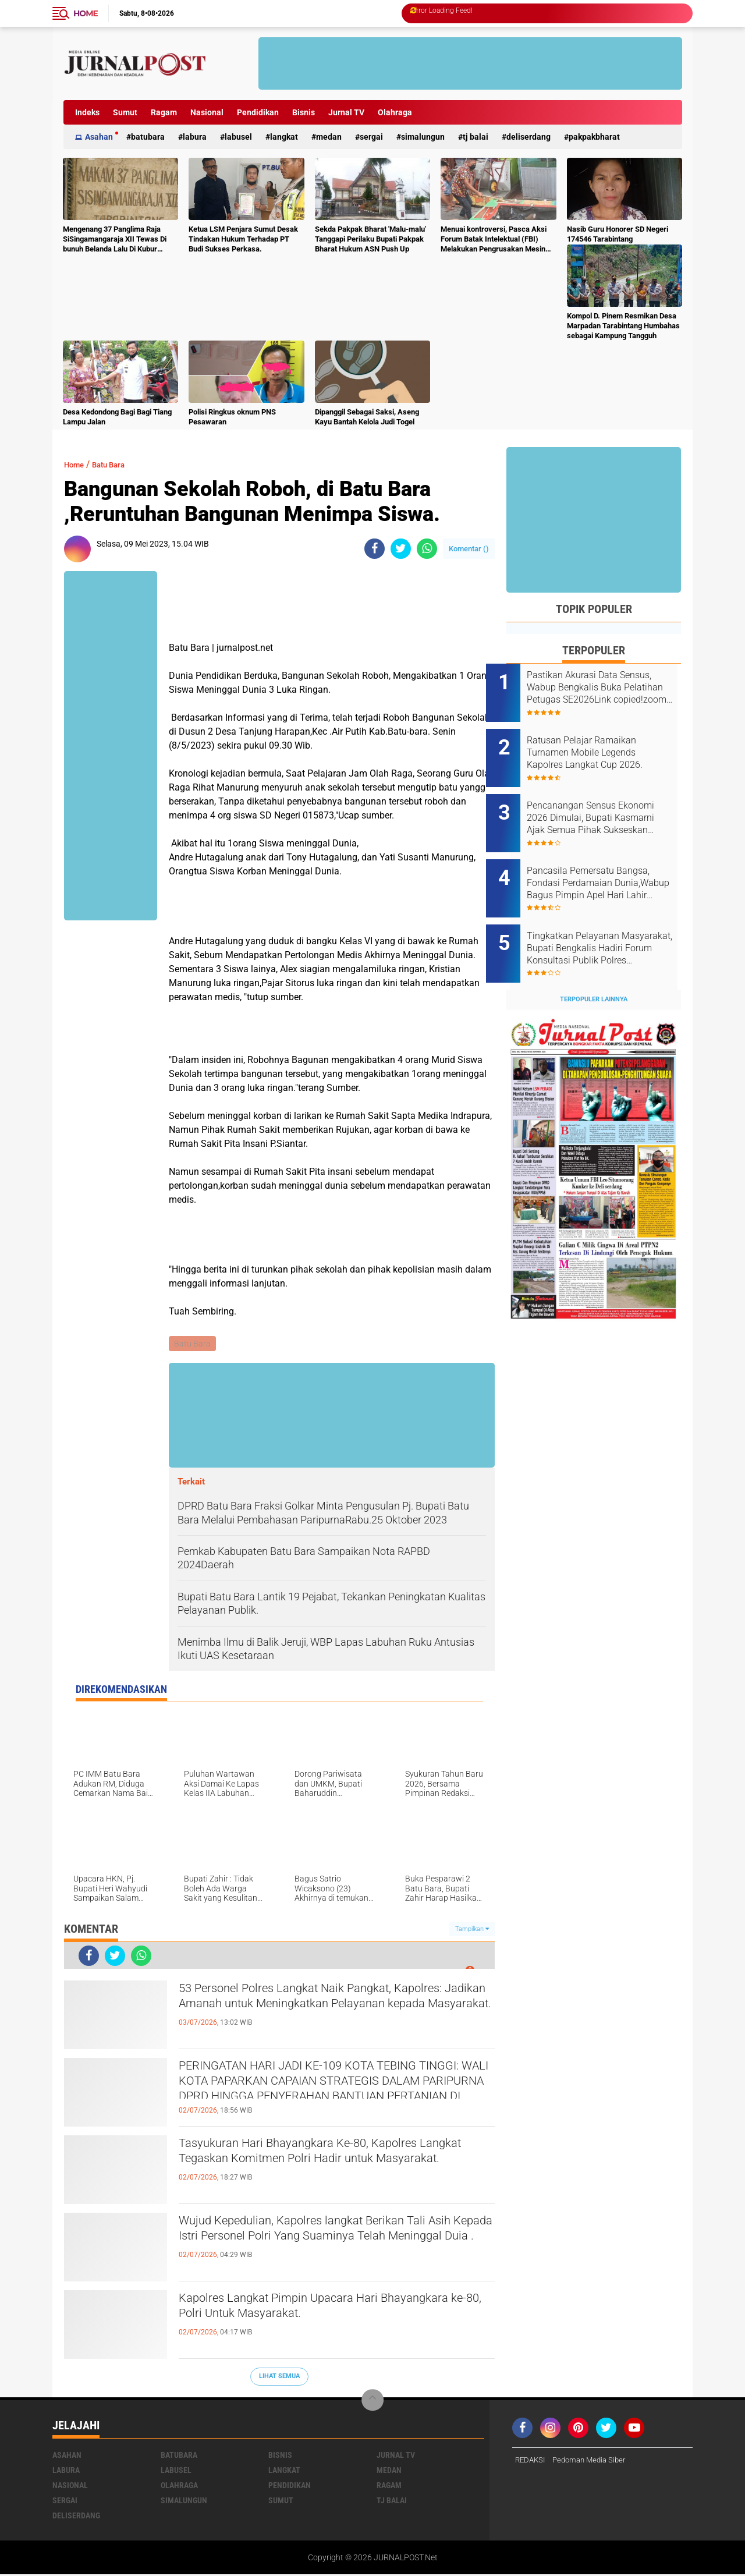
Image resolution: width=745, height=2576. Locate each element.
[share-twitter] (401, 548)
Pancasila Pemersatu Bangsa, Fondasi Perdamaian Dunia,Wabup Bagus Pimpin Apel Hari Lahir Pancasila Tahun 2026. (608, 864)
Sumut (125, 112)
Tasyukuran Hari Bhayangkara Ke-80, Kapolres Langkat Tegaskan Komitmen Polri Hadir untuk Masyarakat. (331, 2165)
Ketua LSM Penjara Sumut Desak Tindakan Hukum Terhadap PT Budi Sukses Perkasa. (243, 239)
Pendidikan (258, 112)
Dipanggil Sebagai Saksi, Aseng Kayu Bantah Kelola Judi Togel (367, 417)
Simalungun (423, 136)
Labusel (238, 136)
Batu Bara (118, 464)
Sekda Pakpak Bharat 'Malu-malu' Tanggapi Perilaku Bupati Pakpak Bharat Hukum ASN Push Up (370, 239)
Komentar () (469, 548)
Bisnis (303, 112)
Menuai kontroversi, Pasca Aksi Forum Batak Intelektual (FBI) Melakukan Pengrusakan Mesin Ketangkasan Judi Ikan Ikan (494, 239)
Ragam (164, 112)
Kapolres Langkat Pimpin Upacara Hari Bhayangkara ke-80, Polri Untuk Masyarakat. (322, 2310)
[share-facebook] (374, 548)
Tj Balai (475, 136)
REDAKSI (531, 2461)
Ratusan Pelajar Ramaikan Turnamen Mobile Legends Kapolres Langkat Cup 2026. (605, 746)
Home (85, 13)
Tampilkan (472, 1930)
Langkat (284, 136)
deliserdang (528, 136)
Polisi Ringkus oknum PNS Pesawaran (232, 417)
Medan (329, 136)
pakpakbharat (594, 136)
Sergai (371, 136)
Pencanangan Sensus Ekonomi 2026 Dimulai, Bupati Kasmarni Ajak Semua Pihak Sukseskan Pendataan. (609, 805)
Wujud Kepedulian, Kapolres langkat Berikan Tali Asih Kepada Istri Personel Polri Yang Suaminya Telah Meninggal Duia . (335, 2243)
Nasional (207, 112)
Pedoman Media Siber (594, 2461)
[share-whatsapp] (427, 548)
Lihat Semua (279, 2378)
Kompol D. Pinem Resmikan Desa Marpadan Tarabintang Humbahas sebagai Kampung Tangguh (623, 325)
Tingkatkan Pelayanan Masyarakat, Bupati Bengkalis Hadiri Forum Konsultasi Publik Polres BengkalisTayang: (608, 923)
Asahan (99, 136)
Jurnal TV (346, 112)
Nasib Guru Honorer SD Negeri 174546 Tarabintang (617, 234)
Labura (195, 136)
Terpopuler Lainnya (593, 967)
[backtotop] (372, 2401)
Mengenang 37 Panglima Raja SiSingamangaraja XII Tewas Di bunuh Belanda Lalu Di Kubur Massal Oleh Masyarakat (114, 239)
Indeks (87, 112)
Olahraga (395, 112)
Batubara (148, 136)
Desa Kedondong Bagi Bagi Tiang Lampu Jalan (117, 417)
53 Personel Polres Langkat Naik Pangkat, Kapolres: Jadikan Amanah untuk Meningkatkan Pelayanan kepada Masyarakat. (335, 2010)
